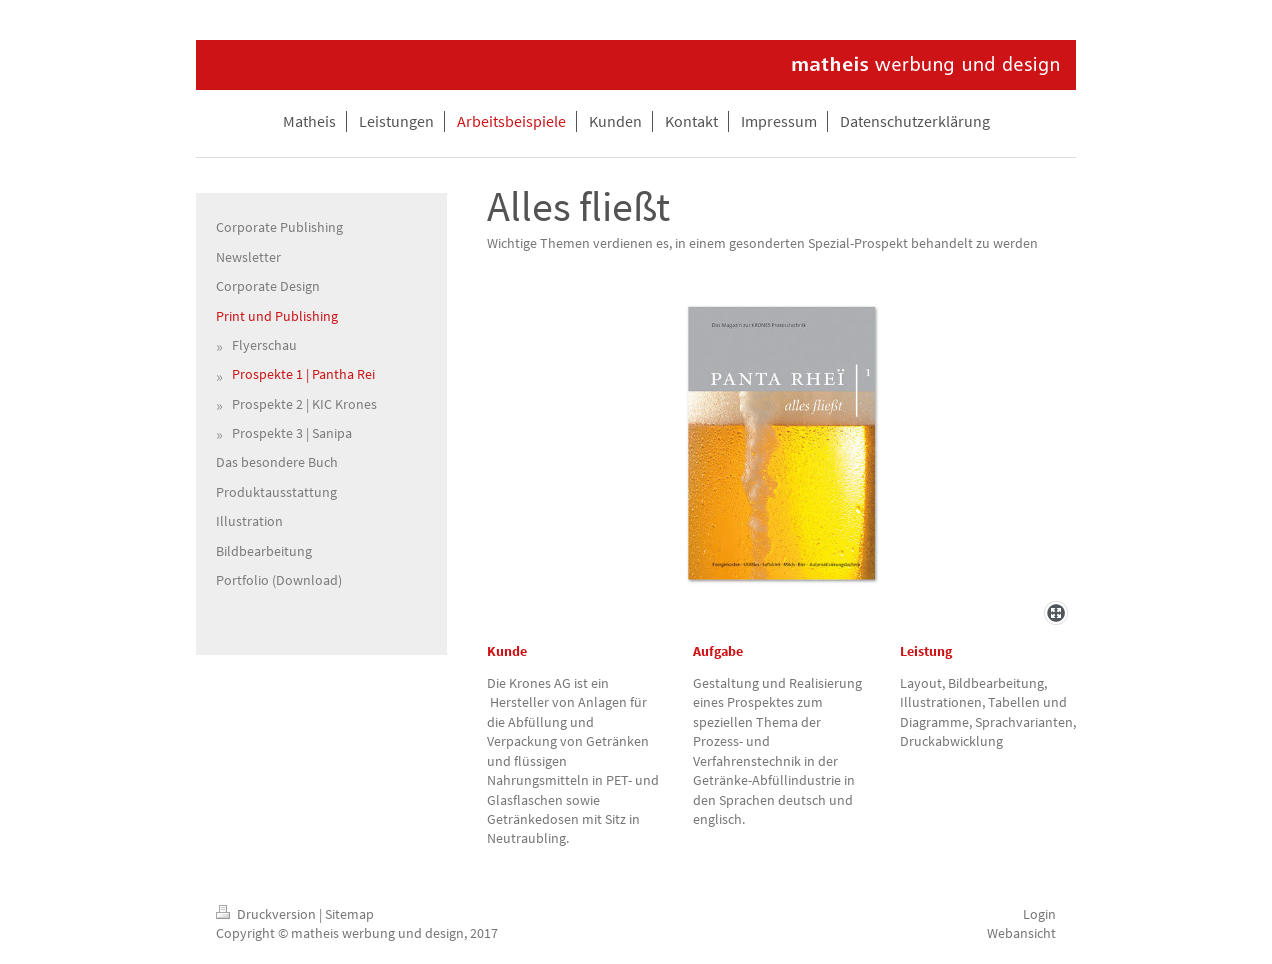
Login (1039, 914)
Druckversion (267, 914)
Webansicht (1021, 933)
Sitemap (349, 914)
